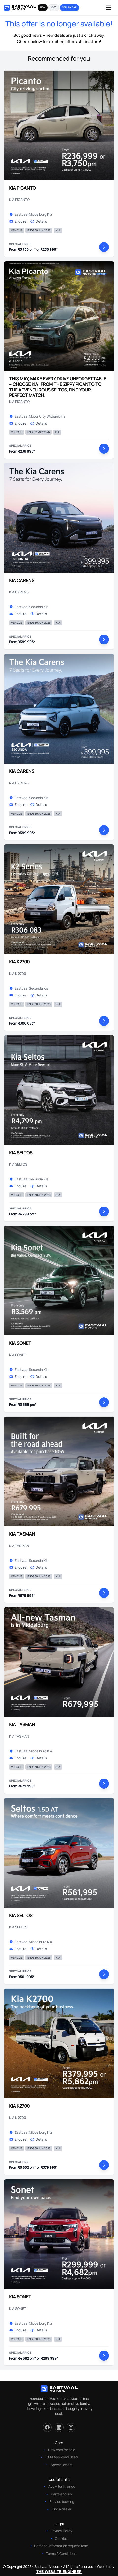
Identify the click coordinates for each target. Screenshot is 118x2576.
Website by (75, 2569)
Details (38, 221)
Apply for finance (61, 2486)
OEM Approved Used (62, 2457)
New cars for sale (61, 2449)
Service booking (61, 2501)
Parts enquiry (61, 2494)
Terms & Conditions (61, 2553)
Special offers (61, 2464)
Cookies (61, 2538)
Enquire (17, 221)
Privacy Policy (61, 2530)
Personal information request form (61, 2545)
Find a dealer (61, 2509)
